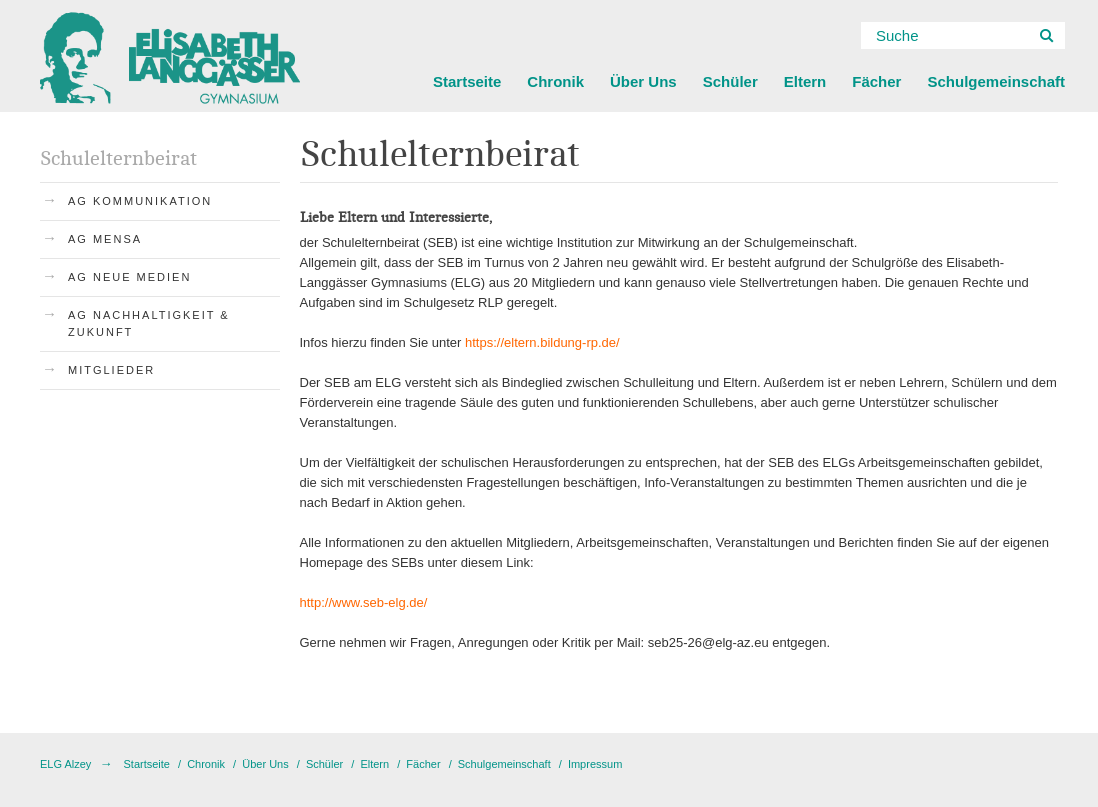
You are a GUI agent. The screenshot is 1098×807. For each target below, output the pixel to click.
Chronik (555, 81)
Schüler (730, 81)
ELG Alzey (65, 764)
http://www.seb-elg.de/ (364, 602)
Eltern (805, 81)
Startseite (467, 81)
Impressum (595, 764)
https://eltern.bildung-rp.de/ (542, 342)
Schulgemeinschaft (996, 81)
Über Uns (643, 81)
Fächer (876, 81)
